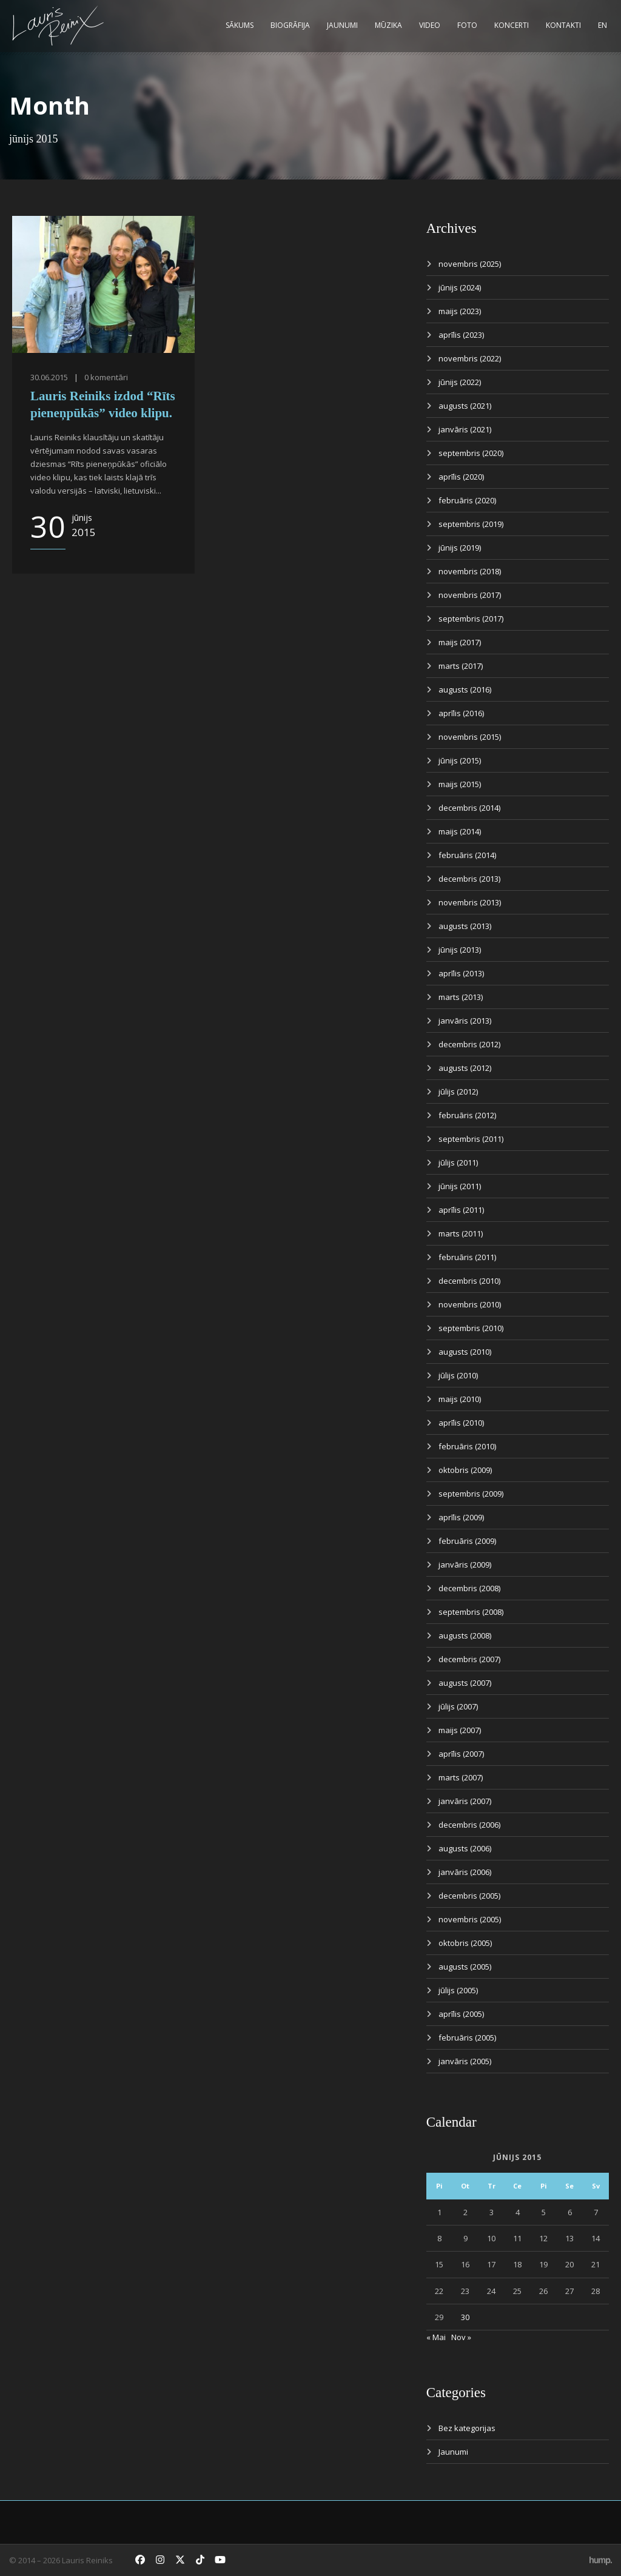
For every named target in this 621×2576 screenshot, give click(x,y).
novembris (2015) (469, 736)
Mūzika (388, 25)
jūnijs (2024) (459, 287)
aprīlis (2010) (461, 1422)
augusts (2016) (464, 689)
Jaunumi (342, 25)
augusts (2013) (464, 926)
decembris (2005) (469, 1895)
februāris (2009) (467, 1540)
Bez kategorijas (466, 2428)
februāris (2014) (467, 855)
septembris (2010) (470, 1328)
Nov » (461, 2337)
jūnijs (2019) (459, 547)
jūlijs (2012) (458, 1091)
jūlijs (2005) (458, 1990)
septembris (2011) (470, 1138)
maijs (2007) (459, 1730)
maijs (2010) (459, 1399)
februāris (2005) (467, 2037)
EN (602, 25)
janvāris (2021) (464, 429)
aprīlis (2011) (461, 1209)
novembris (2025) (469, 263)
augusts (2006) (464, 1848)
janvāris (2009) (464, 1564)
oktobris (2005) (465, 1942)
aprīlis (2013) (461, 973)
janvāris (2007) (464, 1801)
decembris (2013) (469, 878)
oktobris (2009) (465, 1469)
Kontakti (563, 25)
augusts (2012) (464, 1067)
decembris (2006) (469, 1824)
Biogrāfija (290, 25)
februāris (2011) (467, 1257)
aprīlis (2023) (461, 334)
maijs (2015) (459, 784)
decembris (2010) (469, 1280)
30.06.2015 (49, 377)
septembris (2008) (470, 1611)
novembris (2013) (469, 902)
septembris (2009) (470, 1493)
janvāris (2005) (464, 2061)
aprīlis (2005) (461, 2013)
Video (429, 25)
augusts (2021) (464, 405)
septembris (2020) (470, 453)
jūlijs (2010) (458, 1375)
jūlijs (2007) (458, 1706)
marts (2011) (460, 1233)
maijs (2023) (459, 311)
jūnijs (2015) (459, 760)
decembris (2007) (469, 1659)
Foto (467, 25)
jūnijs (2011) (459, 1186)
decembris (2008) (469, 1588)
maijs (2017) (459, 642)
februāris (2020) (467, 500)
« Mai (436, 2337)
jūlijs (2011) (458, 1162)
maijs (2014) (459, 831)
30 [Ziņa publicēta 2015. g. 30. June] (465, 2317)
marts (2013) (460, 996)
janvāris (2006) (464, 1872)
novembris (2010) (469, 1304)
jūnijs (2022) (459, 382)
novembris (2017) (469, 594)
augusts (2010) (464, 1351)
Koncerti (511, 25)
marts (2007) (460, 1777)
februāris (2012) (467, 1115)
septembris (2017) (470, 618)
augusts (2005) (464, 1966)
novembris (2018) (469, 571)
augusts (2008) (464, 1635)
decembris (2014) (469, 807)
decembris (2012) (469, 1044)
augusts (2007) (464, 1682)
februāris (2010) (467, 1446)
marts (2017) (460, 665)
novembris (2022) (469, 358)
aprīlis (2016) (461, 713)
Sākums (239, 25)
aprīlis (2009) (461, 1517)
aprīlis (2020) (461, 476)
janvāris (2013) (464, 1020)
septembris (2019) (470, 523)
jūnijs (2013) (459, 949)
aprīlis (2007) (461, 1753)
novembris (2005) (469, 1919)
